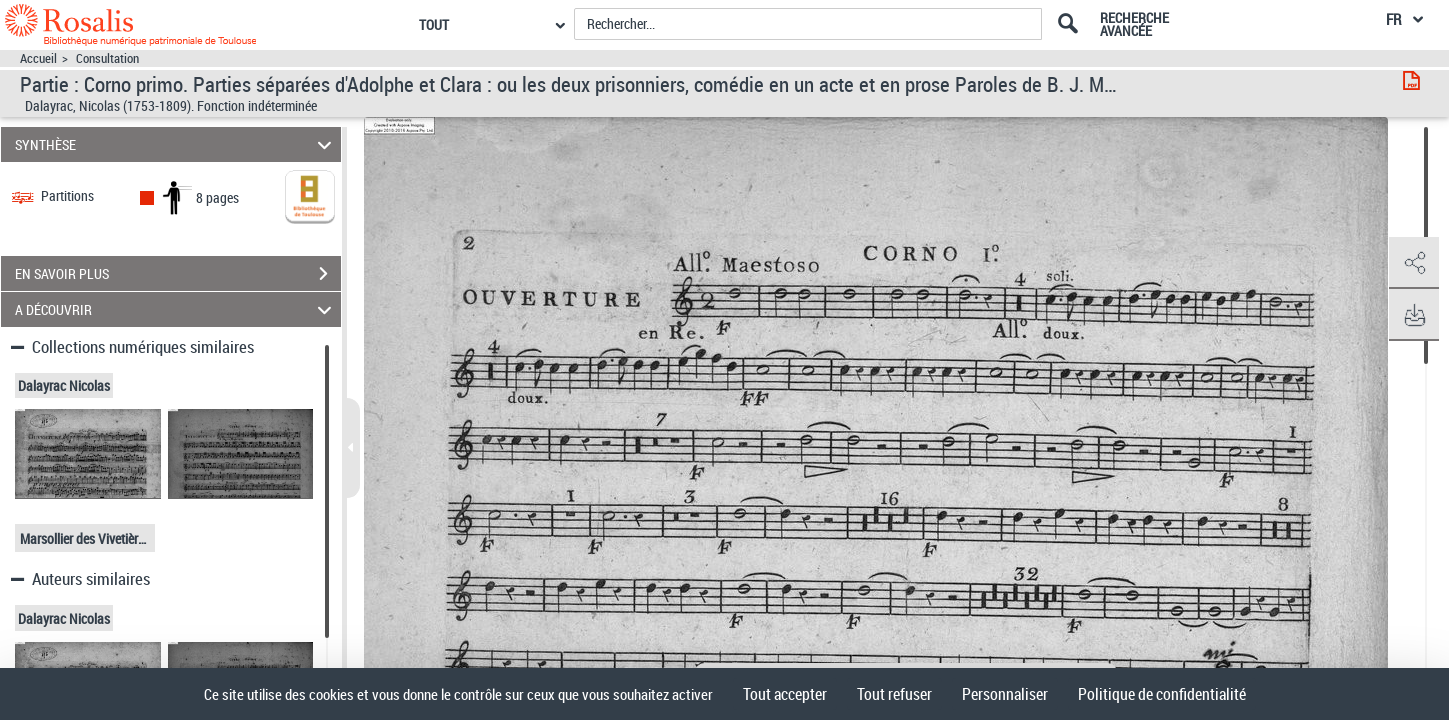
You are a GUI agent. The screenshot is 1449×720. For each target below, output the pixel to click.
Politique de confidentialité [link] (1162, 694)
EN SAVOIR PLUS (178, 274)
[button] (1414, 263)
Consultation (107, 58)
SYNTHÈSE (176, 144)
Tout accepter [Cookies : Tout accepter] (785, 694)
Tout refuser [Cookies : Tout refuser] (894, 694)
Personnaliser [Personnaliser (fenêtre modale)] (1005, 694)
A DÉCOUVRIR (176, 309)
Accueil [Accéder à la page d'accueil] (38, 58)
